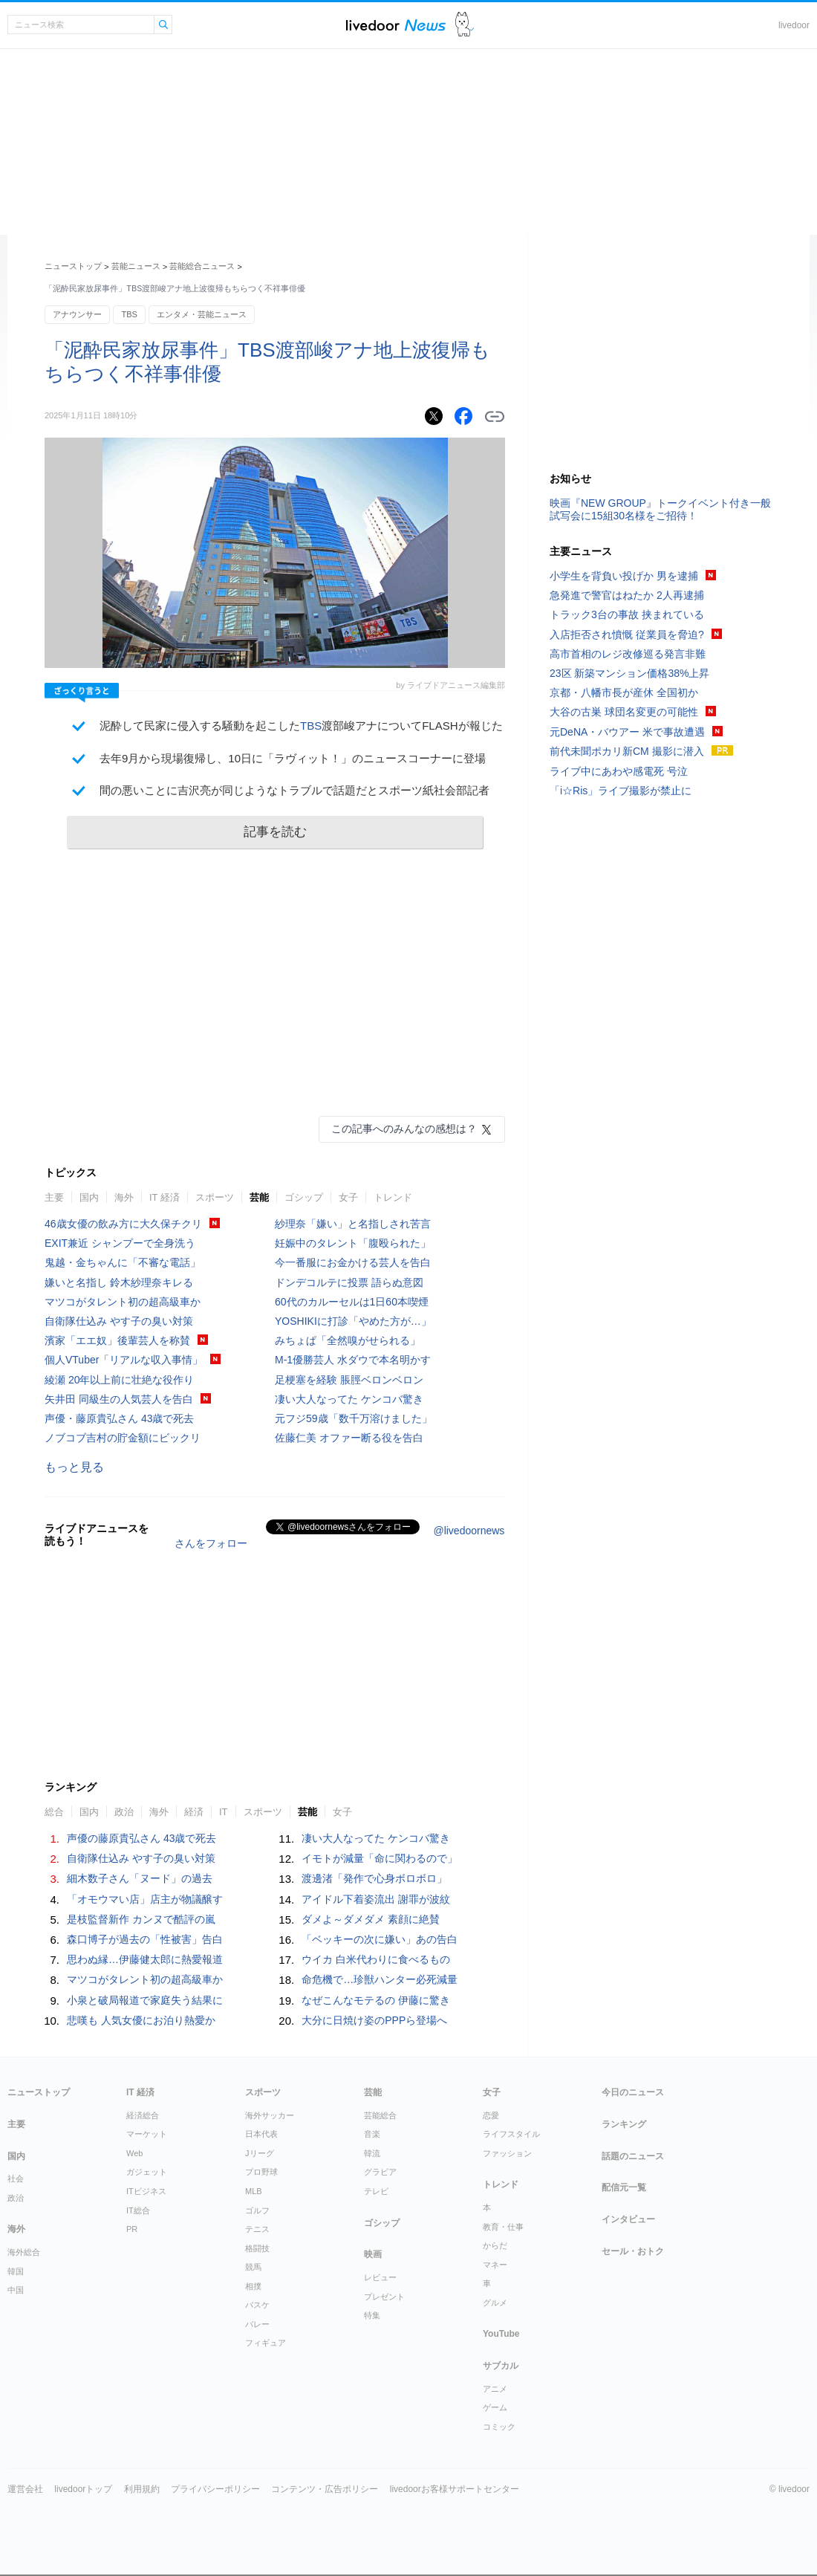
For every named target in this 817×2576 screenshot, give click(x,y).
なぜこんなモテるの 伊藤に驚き (376, 2000)
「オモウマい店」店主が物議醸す (145, 1899)
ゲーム (495, 2407)
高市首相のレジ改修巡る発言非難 (628, 654)
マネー (495, 2264)
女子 (348, 1197)
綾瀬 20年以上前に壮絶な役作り (119, 1380)
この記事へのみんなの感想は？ (404, 1129)
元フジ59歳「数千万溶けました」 (353, 1418)
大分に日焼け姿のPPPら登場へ (374, 2020)
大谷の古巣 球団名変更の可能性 (624, 712)
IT (223, 1811)
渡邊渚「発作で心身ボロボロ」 (374, 1878)
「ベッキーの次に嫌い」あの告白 (380, 1939)
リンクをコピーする (494, 417)
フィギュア (265, 2342)
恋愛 (491, 2115)
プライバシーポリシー (215, 2489)
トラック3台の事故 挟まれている (627, 614)
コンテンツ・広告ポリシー (324, 2489)
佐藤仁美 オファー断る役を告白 (349, 1438)
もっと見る (74, 1467)
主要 (54, 1197)
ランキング (624, 2124)
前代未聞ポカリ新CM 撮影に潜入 (627, 751)
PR (131, 2229)
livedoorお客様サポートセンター (454, 2489)
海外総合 (23, 2252)
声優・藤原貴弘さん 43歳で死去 (119, 1418)
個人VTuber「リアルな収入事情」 (124, 1360)
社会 (15, 2178)
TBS (129, 314)
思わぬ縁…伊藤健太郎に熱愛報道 (145, 1959)
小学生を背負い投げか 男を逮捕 (624, 576)
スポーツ (214, 1197)
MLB (253, 2191)
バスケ (257, 2304)
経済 (194, 1811)
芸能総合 (380, 2115)
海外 (124, 1197)
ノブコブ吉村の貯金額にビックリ (123, 1438)
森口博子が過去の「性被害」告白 (145, 1939)
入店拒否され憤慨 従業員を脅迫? (627, 634)
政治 (124, 1811)
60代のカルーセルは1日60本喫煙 (352, 1302)
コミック (499, 2426)
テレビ (376, 2191)
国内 (89, 1197)
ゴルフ (257, 2210)
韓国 (15, 2271)
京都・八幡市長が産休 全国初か (624, 692)
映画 (373, 2254)
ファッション (507, 2153)
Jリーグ (259, 2153)
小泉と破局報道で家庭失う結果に (145, 2000)
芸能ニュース (135, 266)
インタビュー (628, 2219)
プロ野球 (261, 2171)
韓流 (372, 2153)
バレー (257, 2324)
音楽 (372, 2133)
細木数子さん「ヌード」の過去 (139, 1878)
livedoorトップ (83, 2489)
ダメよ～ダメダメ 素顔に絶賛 (371, 1919)
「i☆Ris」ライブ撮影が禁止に (620, 791)
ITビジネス (146, 2191)
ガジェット (146, 2171)
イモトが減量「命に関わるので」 (380, 1858)
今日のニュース (633, 2092)
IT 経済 (164, 1197)
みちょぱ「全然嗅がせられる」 (347, 1340)
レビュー (380, 2277)
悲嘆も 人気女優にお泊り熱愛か (141, 2020)
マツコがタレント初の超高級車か (123, 1302)
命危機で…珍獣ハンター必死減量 (380, 1979)
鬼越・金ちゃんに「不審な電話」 (123, 1262)
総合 (54, 1811)
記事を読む (275, 832)
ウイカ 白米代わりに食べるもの (376, 1959)
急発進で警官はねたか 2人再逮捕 (627, 595)
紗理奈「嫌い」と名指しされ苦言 (353, 1224)
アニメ (495, 2388)
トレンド (393, 1197)
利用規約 (142, 2489)
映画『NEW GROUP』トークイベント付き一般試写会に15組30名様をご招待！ (660, 509)
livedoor (794, 25)
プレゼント (384, 2296)
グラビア (380, 2171)
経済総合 (142, 2115)
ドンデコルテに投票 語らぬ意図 (349, 1282)
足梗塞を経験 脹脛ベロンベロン (349, 1380)
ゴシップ (303, 1197)
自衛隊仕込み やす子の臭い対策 (119, 1321)
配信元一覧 (624, 2187)
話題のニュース (633, 2156)
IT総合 (138, 2210)
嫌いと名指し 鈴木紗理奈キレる (119, 1282)
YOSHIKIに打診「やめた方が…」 (353, 1321)
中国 (15, 2289)
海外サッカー (269, 2115)
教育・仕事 (503, 2226)
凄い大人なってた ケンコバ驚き (349, 1399)
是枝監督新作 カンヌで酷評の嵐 (141, 1919)
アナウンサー (77, 314)
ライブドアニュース (396, 25)
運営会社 (25, 2489)
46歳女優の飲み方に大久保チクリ (123, 1224)
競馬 (253, 2266)
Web (134, 2153)
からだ (495, 2245)
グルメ (495, 2302)
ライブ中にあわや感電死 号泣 (619, 771)
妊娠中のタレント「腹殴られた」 (353, 1243)
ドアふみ (464, 25)
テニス (257, 2229)
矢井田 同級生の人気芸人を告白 (119, 1399)
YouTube (501, 2334)
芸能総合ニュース (202, 266)
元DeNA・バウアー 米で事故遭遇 (627, 732)
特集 (372, 2315)
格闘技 (257, 2248)
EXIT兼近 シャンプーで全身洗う (120, 1243)
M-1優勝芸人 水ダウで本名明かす (353, 1360)
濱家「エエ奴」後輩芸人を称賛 (117, 1340)
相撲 (253, 2286)
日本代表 (261, 2133)
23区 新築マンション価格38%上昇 (629, 673)
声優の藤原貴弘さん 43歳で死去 (141, 1838)
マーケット (146, 2133)
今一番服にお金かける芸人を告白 (353, 1262)
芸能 (259, 1197)
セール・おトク (633, 2251)
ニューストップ (73, 266)
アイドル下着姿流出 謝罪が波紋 (376, 1899)
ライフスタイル (511, 2133)
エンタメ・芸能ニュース (202, 314)
